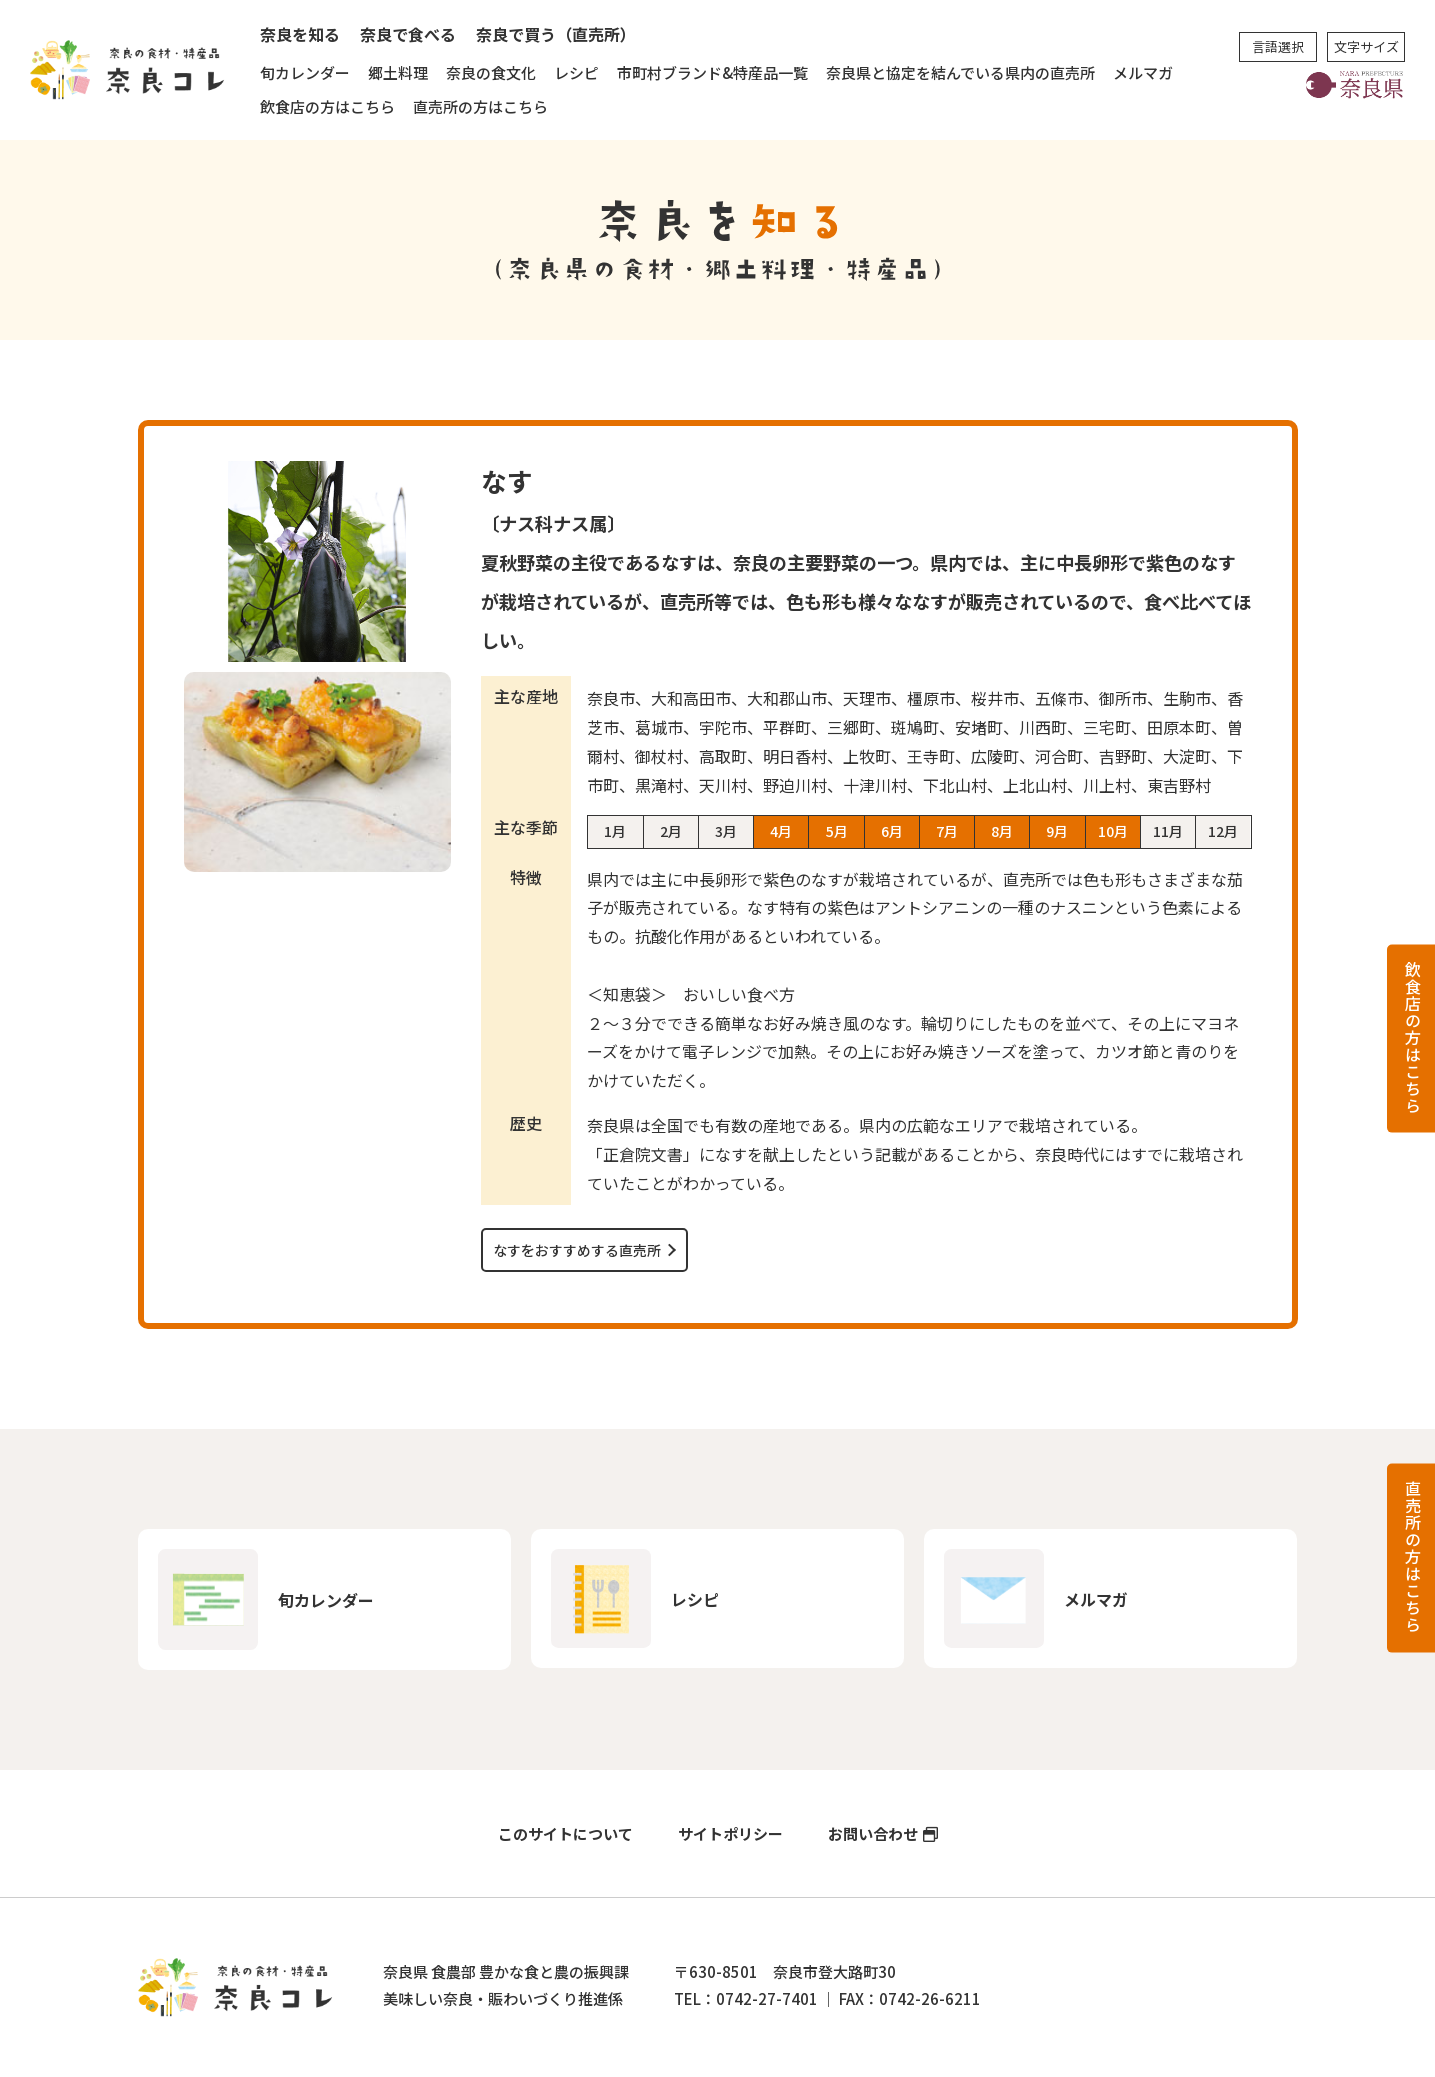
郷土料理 (398, 72)
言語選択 (1278, 46)
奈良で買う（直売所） (556, 34)
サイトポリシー (730, 1833)
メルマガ (1143, 72)
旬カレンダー (305, 72)
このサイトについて (565, 1833)
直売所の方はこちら (480, 106)
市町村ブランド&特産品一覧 (712, 72)
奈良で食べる (408, 34)
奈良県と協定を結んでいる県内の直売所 (960, 72)
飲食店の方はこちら (327, 106)
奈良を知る (300, 34)
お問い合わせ (873, 1833)
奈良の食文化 (491, 72)
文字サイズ (1366, 46)
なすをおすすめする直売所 (577, 1250)
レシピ (576, 72)
